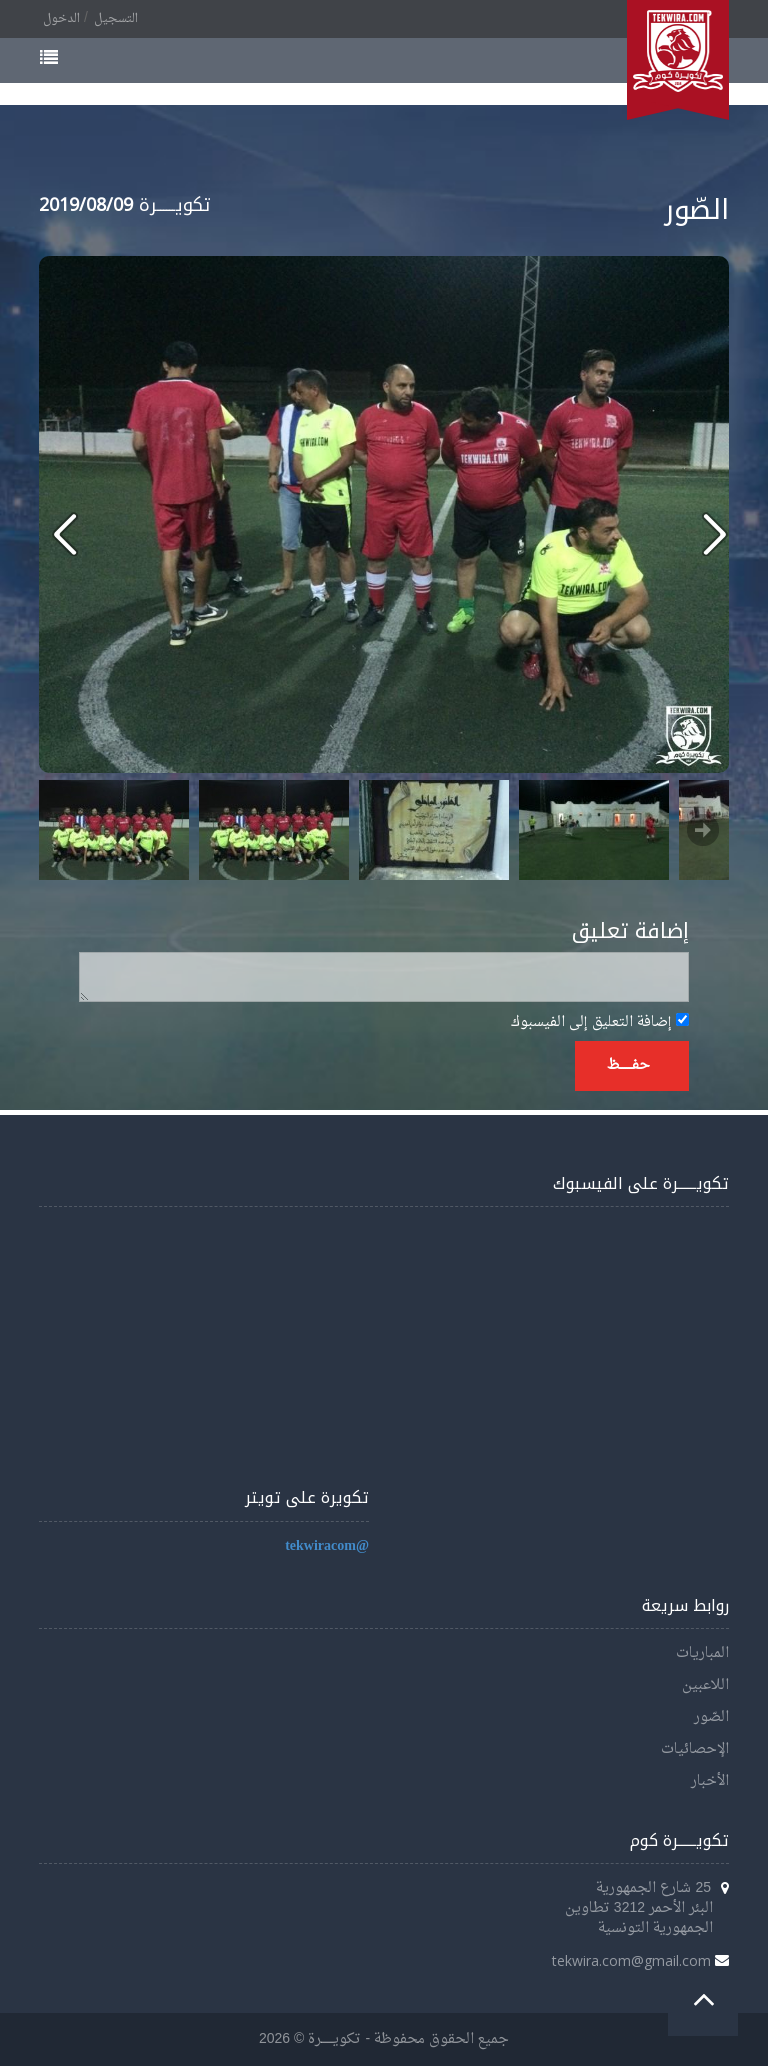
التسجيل (116, 19)
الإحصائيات (695, 1749)
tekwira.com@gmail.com (631, 1960)
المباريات (702, 1653)
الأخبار (710, 1781)
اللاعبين (705, 1685)
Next (703, 830)
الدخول (61, 19)
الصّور (711, 1717)
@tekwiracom (327, 1546)
